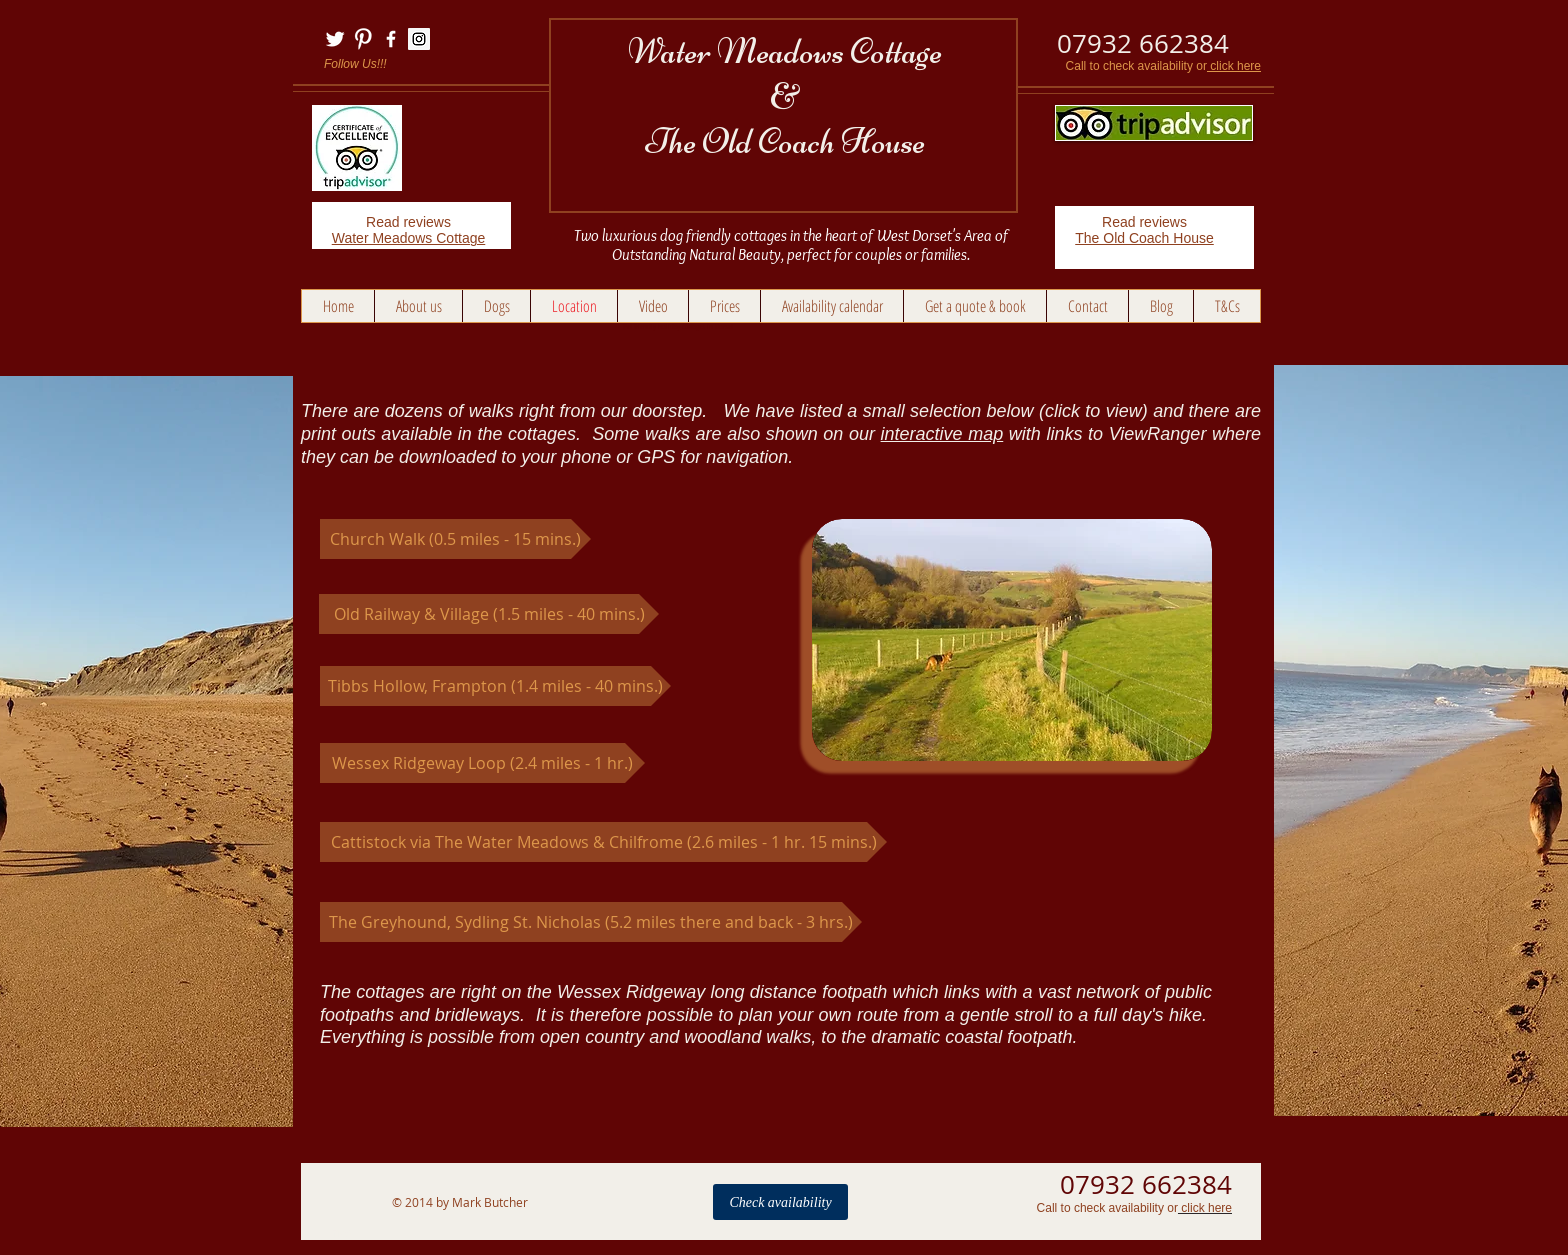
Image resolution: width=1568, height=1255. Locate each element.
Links (337, 1233)
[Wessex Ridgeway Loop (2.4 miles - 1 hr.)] (482, 763)
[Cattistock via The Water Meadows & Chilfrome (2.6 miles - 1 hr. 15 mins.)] (603, 842)
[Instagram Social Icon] (419, 39)
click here (1234, 66)
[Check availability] (780, 1202)
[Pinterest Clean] (363, 39)
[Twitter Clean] (335, 39)
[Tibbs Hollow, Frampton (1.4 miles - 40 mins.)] (495, 686)
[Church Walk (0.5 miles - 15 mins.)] (455, 539)
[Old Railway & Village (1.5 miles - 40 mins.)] (489, 614)
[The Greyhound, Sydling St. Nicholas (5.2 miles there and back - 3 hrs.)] (591, 922)
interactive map (942, 434)
